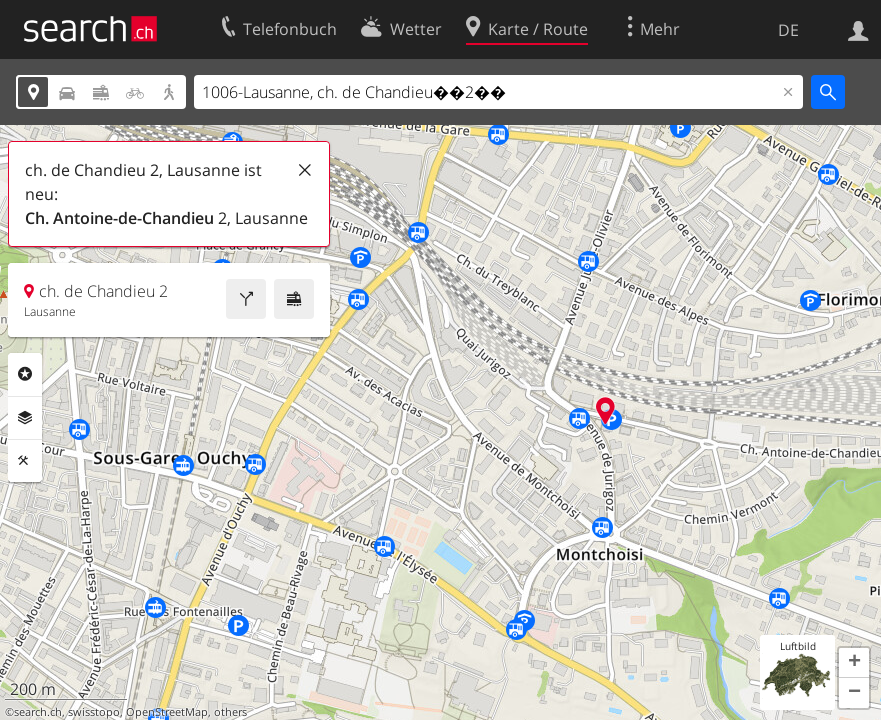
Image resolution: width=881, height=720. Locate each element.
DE (788, 30)
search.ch (38, 712)
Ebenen (25, 418)
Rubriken (25, 374)
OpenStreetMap (167, 712)
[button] (854, 663)
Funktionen (25, 461)
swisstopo (94, 712)
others (230, 712)
